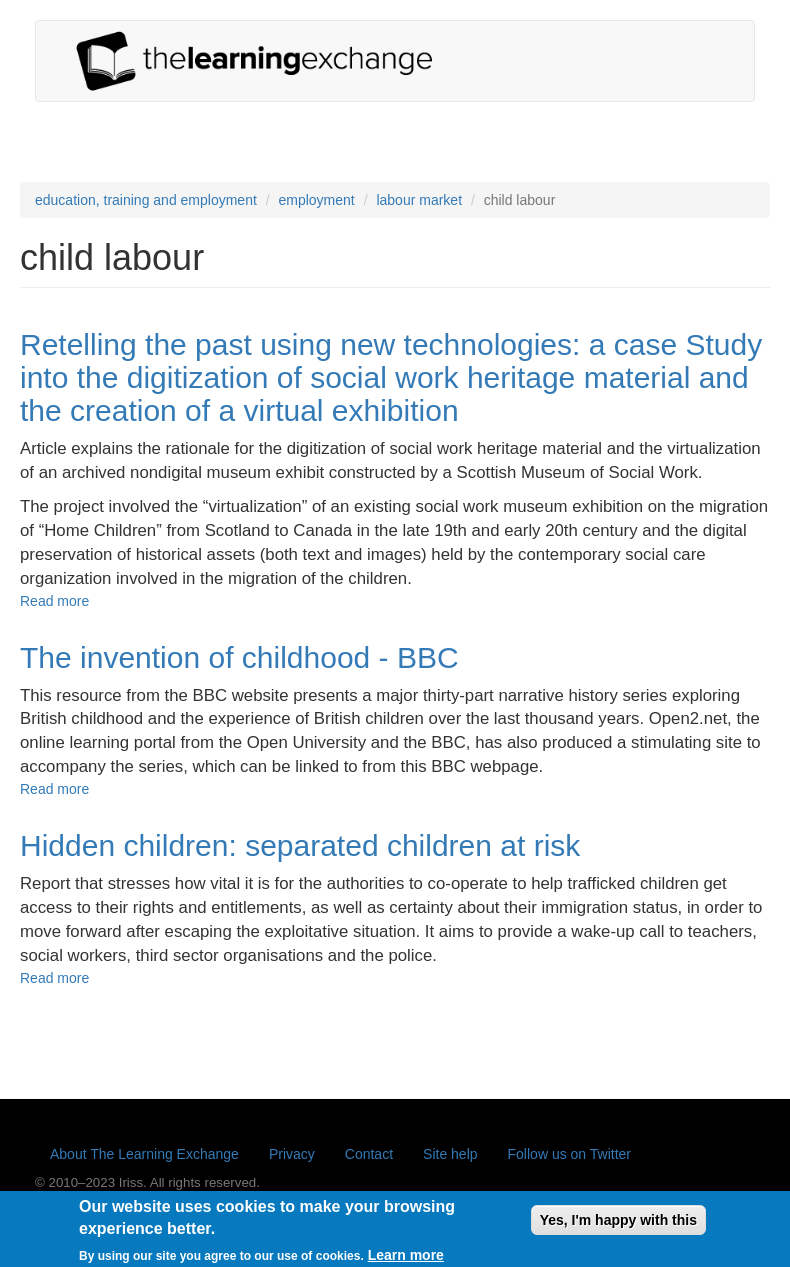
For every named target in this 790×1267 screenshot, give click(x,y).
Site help (450, 1154)
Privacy (292, 1154)
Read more (54, 601)
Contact (369, 1154)
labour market (419, 200)
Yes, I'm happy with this (618, 1224)
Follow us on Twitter (569, 1154)
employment (316, 200)
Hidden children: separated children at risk (300, 845)
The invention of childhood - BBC (239, 657)
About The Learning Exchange (144, 1154)
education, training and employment (146, 200)
